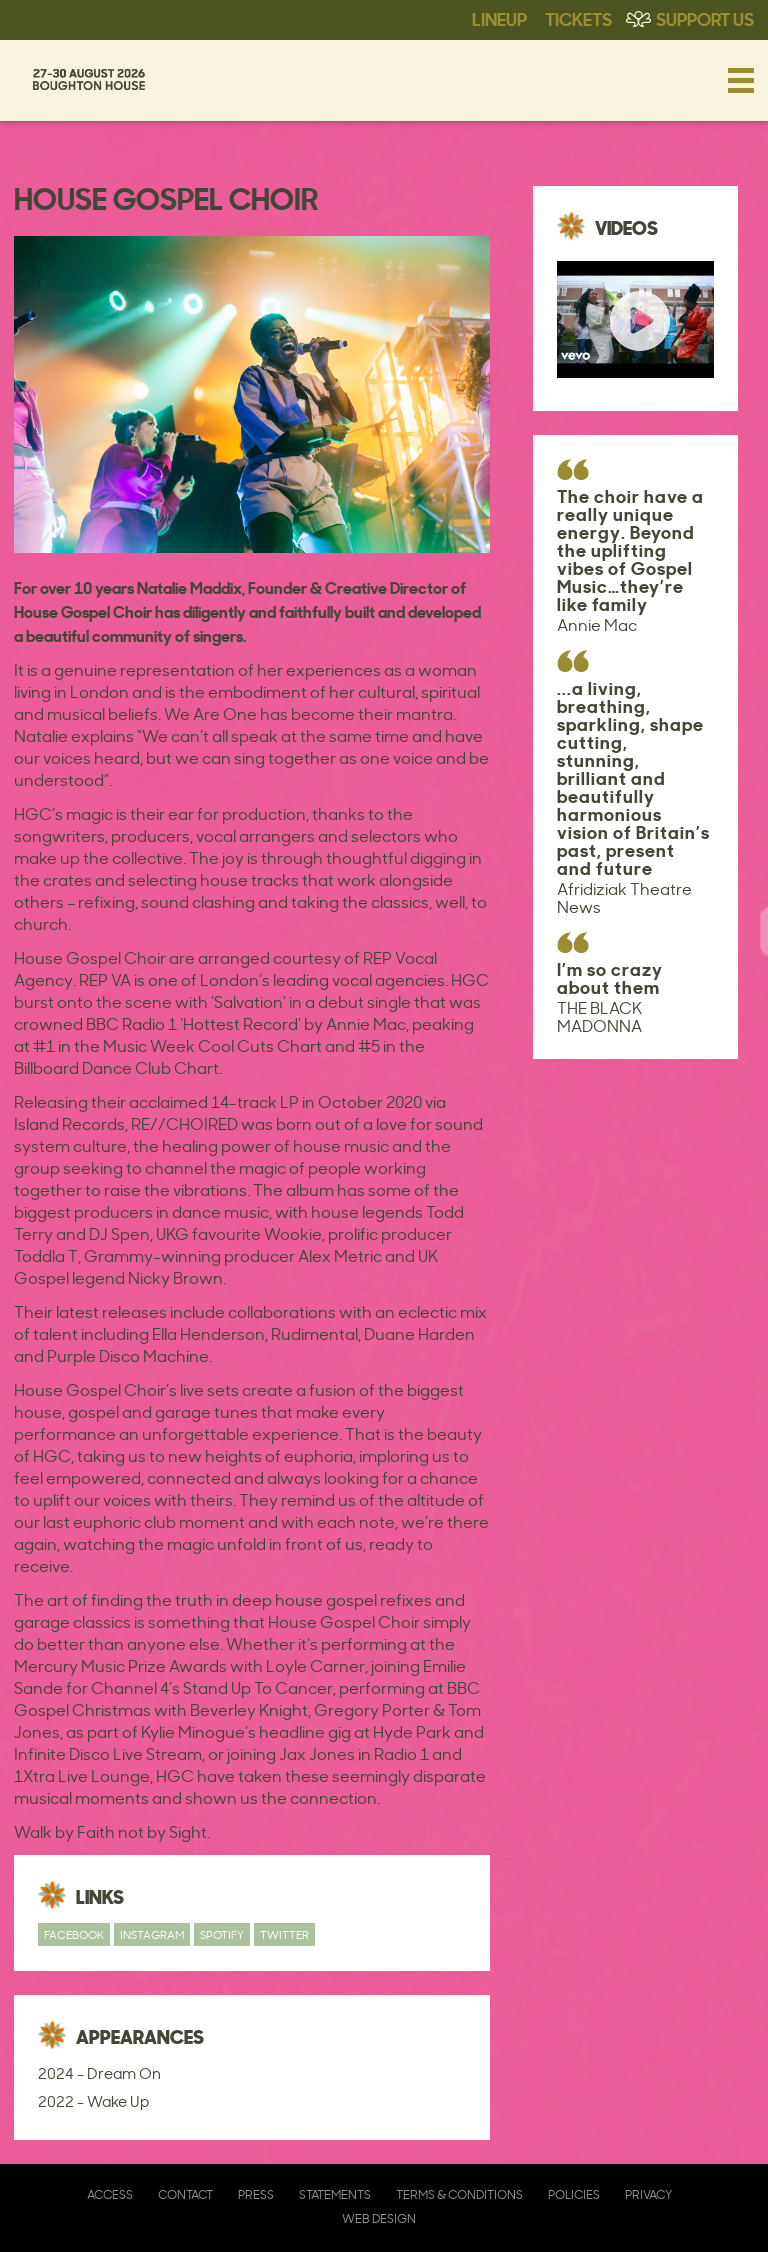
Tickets (578, 18)
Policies (574, 2194)
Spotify (222, 1934)
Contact (185, 2194)
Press (256, 2194)
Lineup (499, 18)
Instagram (152, 1934)
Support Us (705, 18)
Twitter (284, 1934)
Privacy (648, 2194)
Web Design (379, 2218)
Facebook (74, 1934)
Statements (335, 2194)
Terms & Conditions (459, 2194)
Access (110, 2194)
